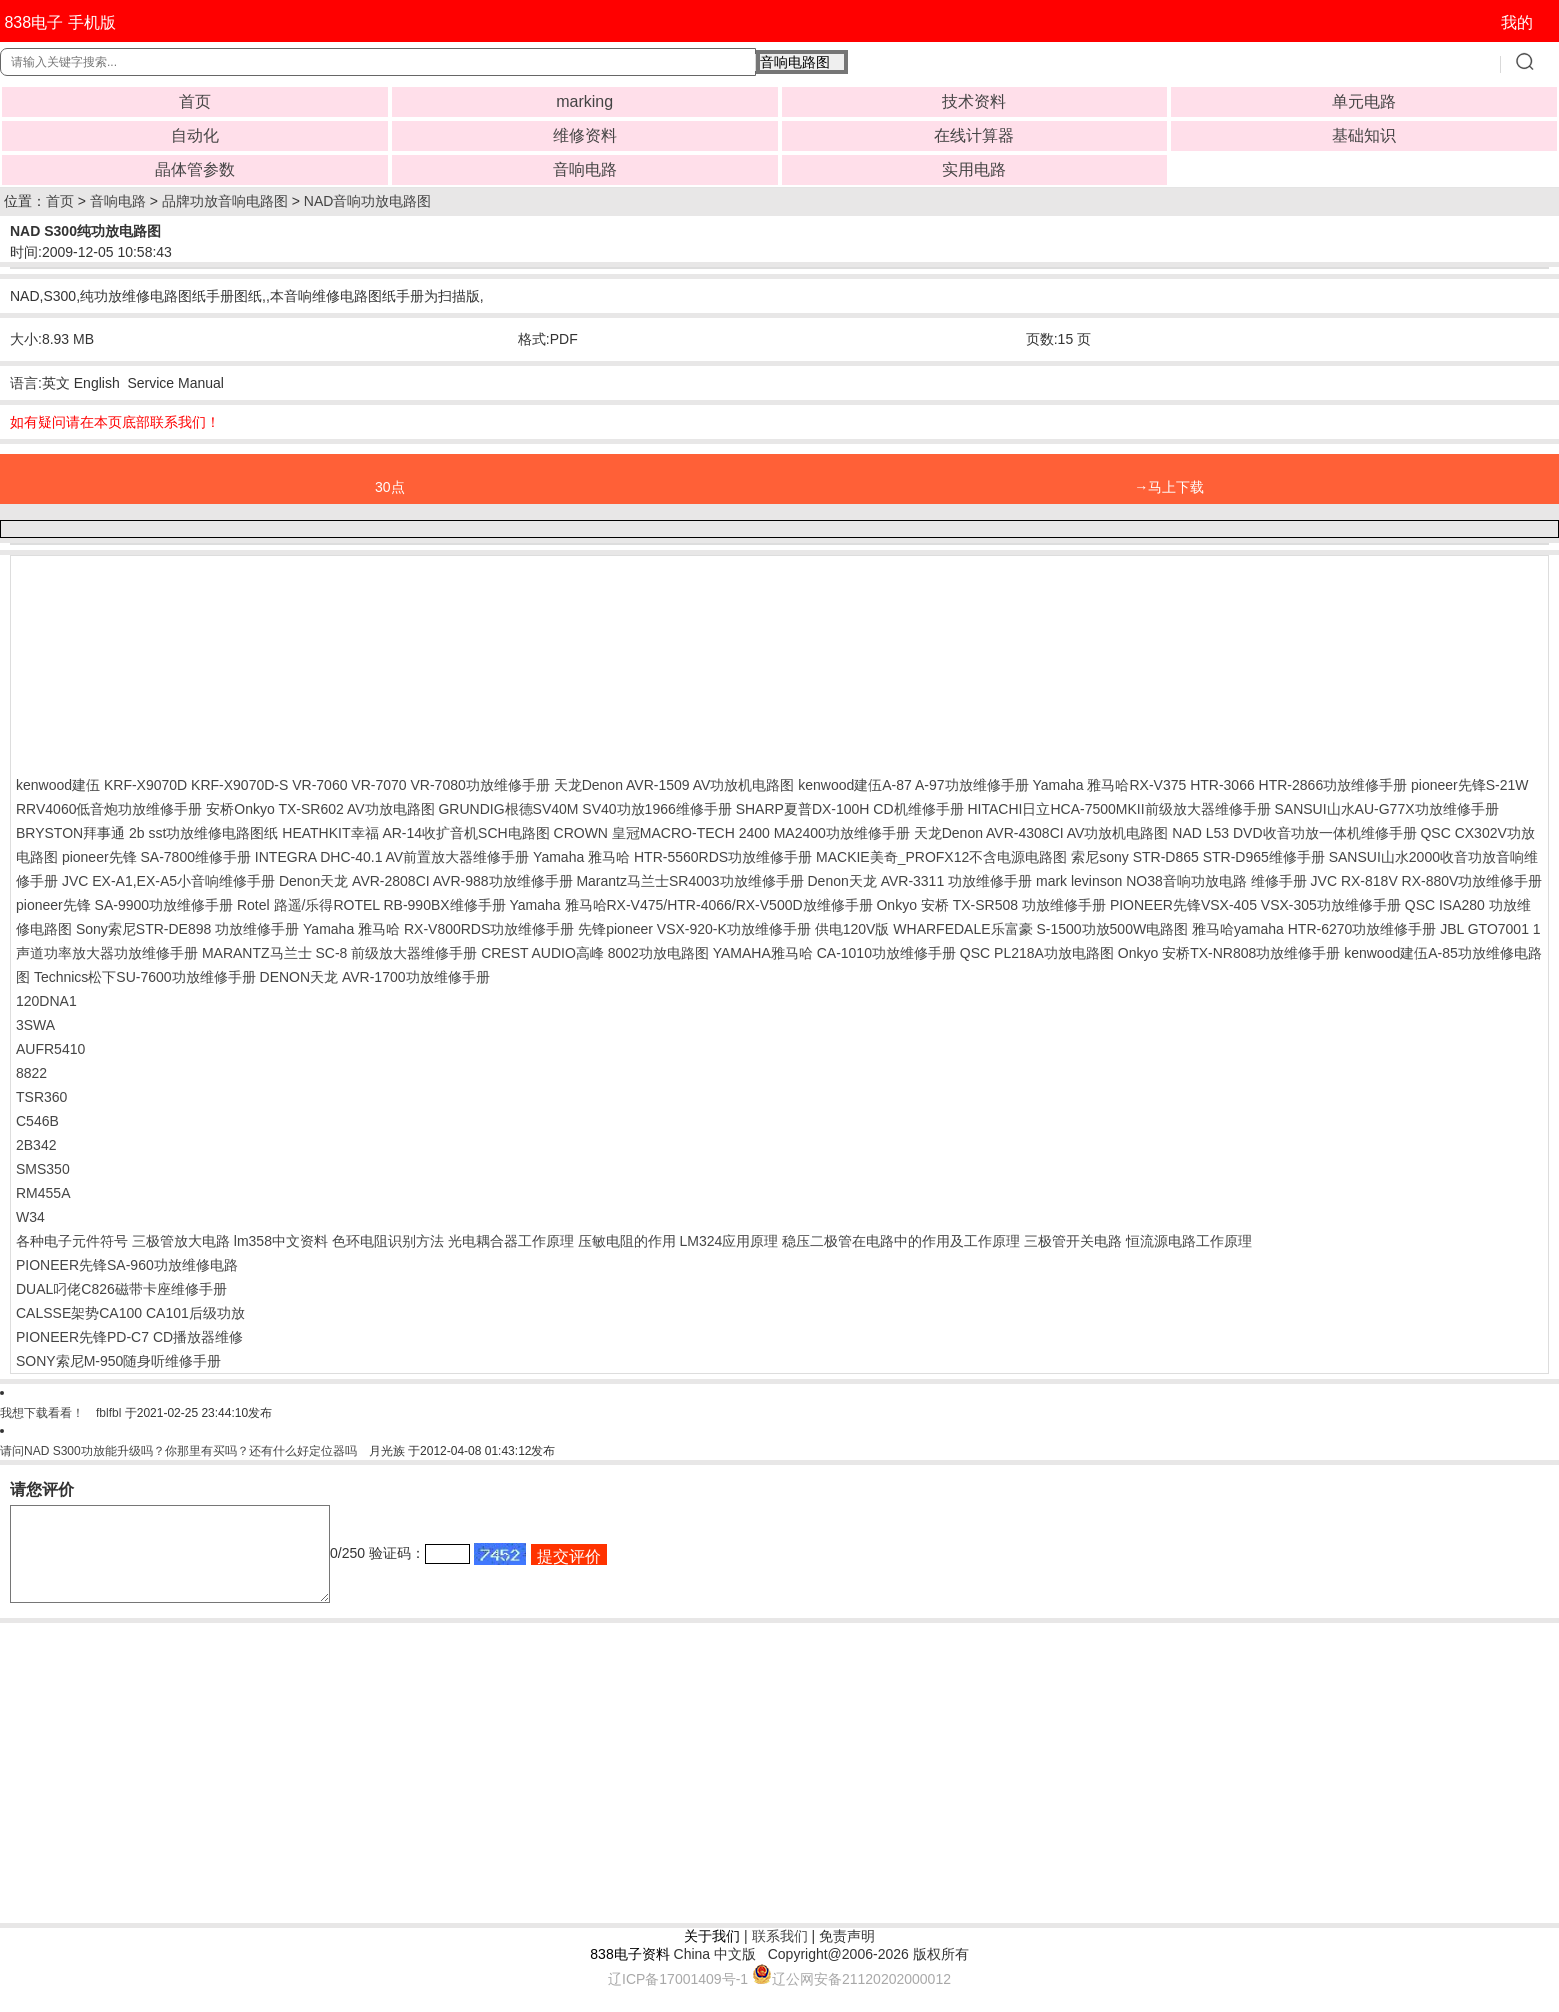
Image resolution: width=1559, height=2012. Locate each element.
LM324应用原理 (728, 1241)
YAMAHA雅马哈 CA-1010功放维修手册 (834, 953)
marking (584, 101)
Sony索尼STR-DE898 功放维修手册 (187, 929)
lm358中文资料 (281, 1241)
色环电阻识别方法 (388, 1241)
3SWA (35, 1025)
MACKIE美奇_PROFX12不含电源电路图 (941, 857)
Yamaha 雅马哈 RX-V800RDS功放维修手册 (438, 929)
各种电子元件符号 (72, 1241)
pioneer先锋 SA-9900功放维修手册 (124, 905)
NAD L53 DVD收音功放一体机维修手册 (1294, 833)
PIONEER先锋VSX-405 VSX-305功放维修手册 (1255, 905)
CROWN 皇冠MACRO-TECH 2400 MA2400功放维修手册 (732, 833)
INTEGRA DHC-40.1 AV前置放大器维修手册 (392, 857)
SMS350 (43, 1169)
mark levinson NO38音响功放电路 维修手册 (1171, 881)
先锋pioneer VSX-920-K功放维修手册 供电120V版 (733, 929)
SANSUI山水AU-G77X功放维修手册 (1386, 809)
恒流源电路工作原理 (1189, 1241)
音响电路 (585, 169)
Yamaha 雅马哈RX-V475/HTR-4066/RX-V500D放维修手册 (691, 905)
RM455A (43, 1193)
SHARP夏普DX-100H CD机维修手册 (850, 809)
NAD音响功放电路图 (368, 201)
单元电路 (1364, 101)
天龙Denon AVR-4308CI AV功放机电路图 (1041, 833)
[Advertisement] (176, 661)
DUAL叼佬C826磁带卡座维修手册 (121, 1289)
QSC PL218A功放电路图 (1037, 953)
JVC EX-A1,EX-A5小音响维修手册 (168, 881)
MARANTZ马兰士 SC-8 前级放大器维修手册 (339, 953)
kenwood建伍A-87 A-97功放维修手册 (913, 785)
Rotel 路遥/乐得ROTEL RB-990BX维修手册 (371, 905)
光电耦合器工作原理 (511, 1241)
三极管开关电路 (1073, 1241)
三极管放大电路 (181, 1241)
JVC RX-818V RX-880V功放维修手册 (1427, 881)
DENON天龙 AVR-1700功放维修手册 (375, 977)
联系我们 (780, 1954)
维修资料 (585, 135)
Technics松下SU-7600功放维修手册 (145, 977)
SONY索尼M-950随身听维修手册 (118, 1361)
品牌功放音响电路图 (225, 201)
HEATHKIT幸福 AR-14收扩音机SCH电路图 (415, 833)
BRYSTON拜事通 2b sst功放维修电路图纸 (147, 833)
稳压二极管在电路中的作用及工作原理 (901, 1241)
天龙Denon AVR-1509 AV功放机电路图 (674, 785)
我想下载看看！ (42, 1413)
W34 (30, 1217)
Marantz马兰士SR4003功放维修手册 (689, 881)
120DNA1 (46, 1001)
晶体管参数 (195, 169)
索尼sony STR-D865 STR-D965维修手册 (1198, 857)
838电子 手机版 (59, 22)
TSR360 (41, 1097)
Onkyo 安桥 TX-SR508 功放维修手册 (991, 905)
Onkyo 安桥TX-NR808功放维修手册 (1229, 953)
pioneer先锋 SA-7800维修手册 (156, 857)
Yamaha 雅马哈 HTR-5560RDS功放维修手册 (672, 857)
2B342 (36, 1145)
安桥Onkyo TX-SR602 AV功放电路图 (320, 809)
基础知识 (1364, 135)
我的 (1517, 22)
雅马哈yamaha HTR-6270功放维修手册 (1314, 929)
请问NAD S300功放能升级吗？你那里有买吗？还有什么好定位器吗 (178, 1451)
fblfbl (108, 1413)
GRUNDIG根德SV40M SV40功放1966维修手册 (584, 809)
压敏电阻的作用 (627, 1241)
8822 (31, 1073)
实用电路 (974, 169)
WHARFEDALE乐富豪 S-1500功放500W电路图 (1040, 929)
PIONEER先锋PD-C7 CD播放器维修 (129, 1337)
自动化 (195, 135)
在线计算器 (974, 135)
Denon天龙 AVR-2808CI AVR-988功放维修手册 (426, 881)
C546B (37, 1121)
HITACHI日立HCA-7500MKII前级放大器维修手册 (1118, 809)
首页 (195, 101)
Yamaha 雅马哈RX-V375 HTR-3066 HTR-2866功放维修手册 (1219, 785)
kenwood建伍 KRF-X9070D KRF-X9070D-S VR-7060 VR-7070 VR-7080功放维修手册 (283, 785)
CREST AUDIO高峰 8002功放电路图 (595, 953)
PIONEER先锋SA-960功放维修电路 (127, 1265)
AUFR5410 (50, 1049)
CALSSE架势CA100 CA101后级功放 (130, 1313)
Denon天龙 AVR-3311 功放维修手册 (919, 881)
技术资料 (974, 101)
